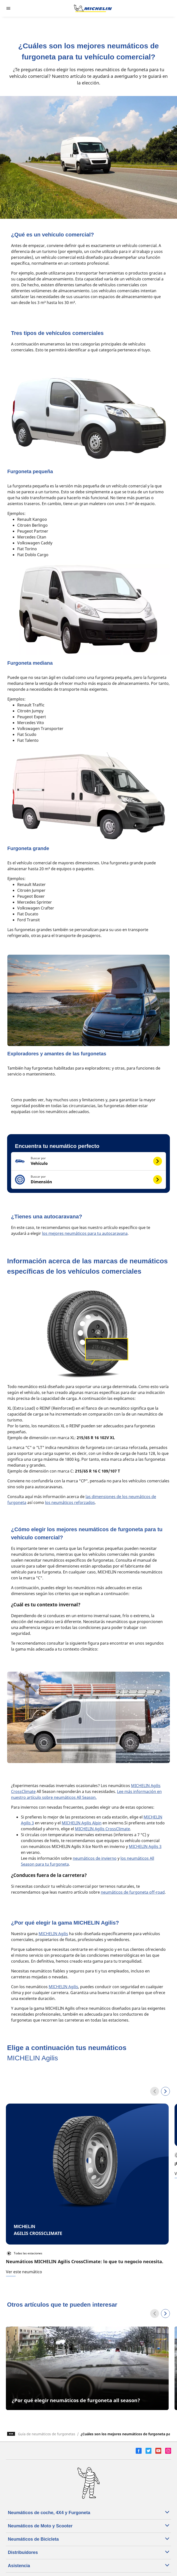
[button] (88, 1161)
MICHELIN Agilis (53, 1933)
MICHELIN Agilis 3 (145, 1846)
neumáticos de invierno (95, 1858)
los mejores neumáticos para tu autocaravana (85, 1233)
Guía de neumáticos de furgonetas (46, 2434)
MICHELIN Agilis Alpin (82, 1823)
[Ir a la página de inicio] (93, 8)
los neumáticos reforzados (70, 1502)
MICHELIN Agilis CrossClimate (102, 1829)
